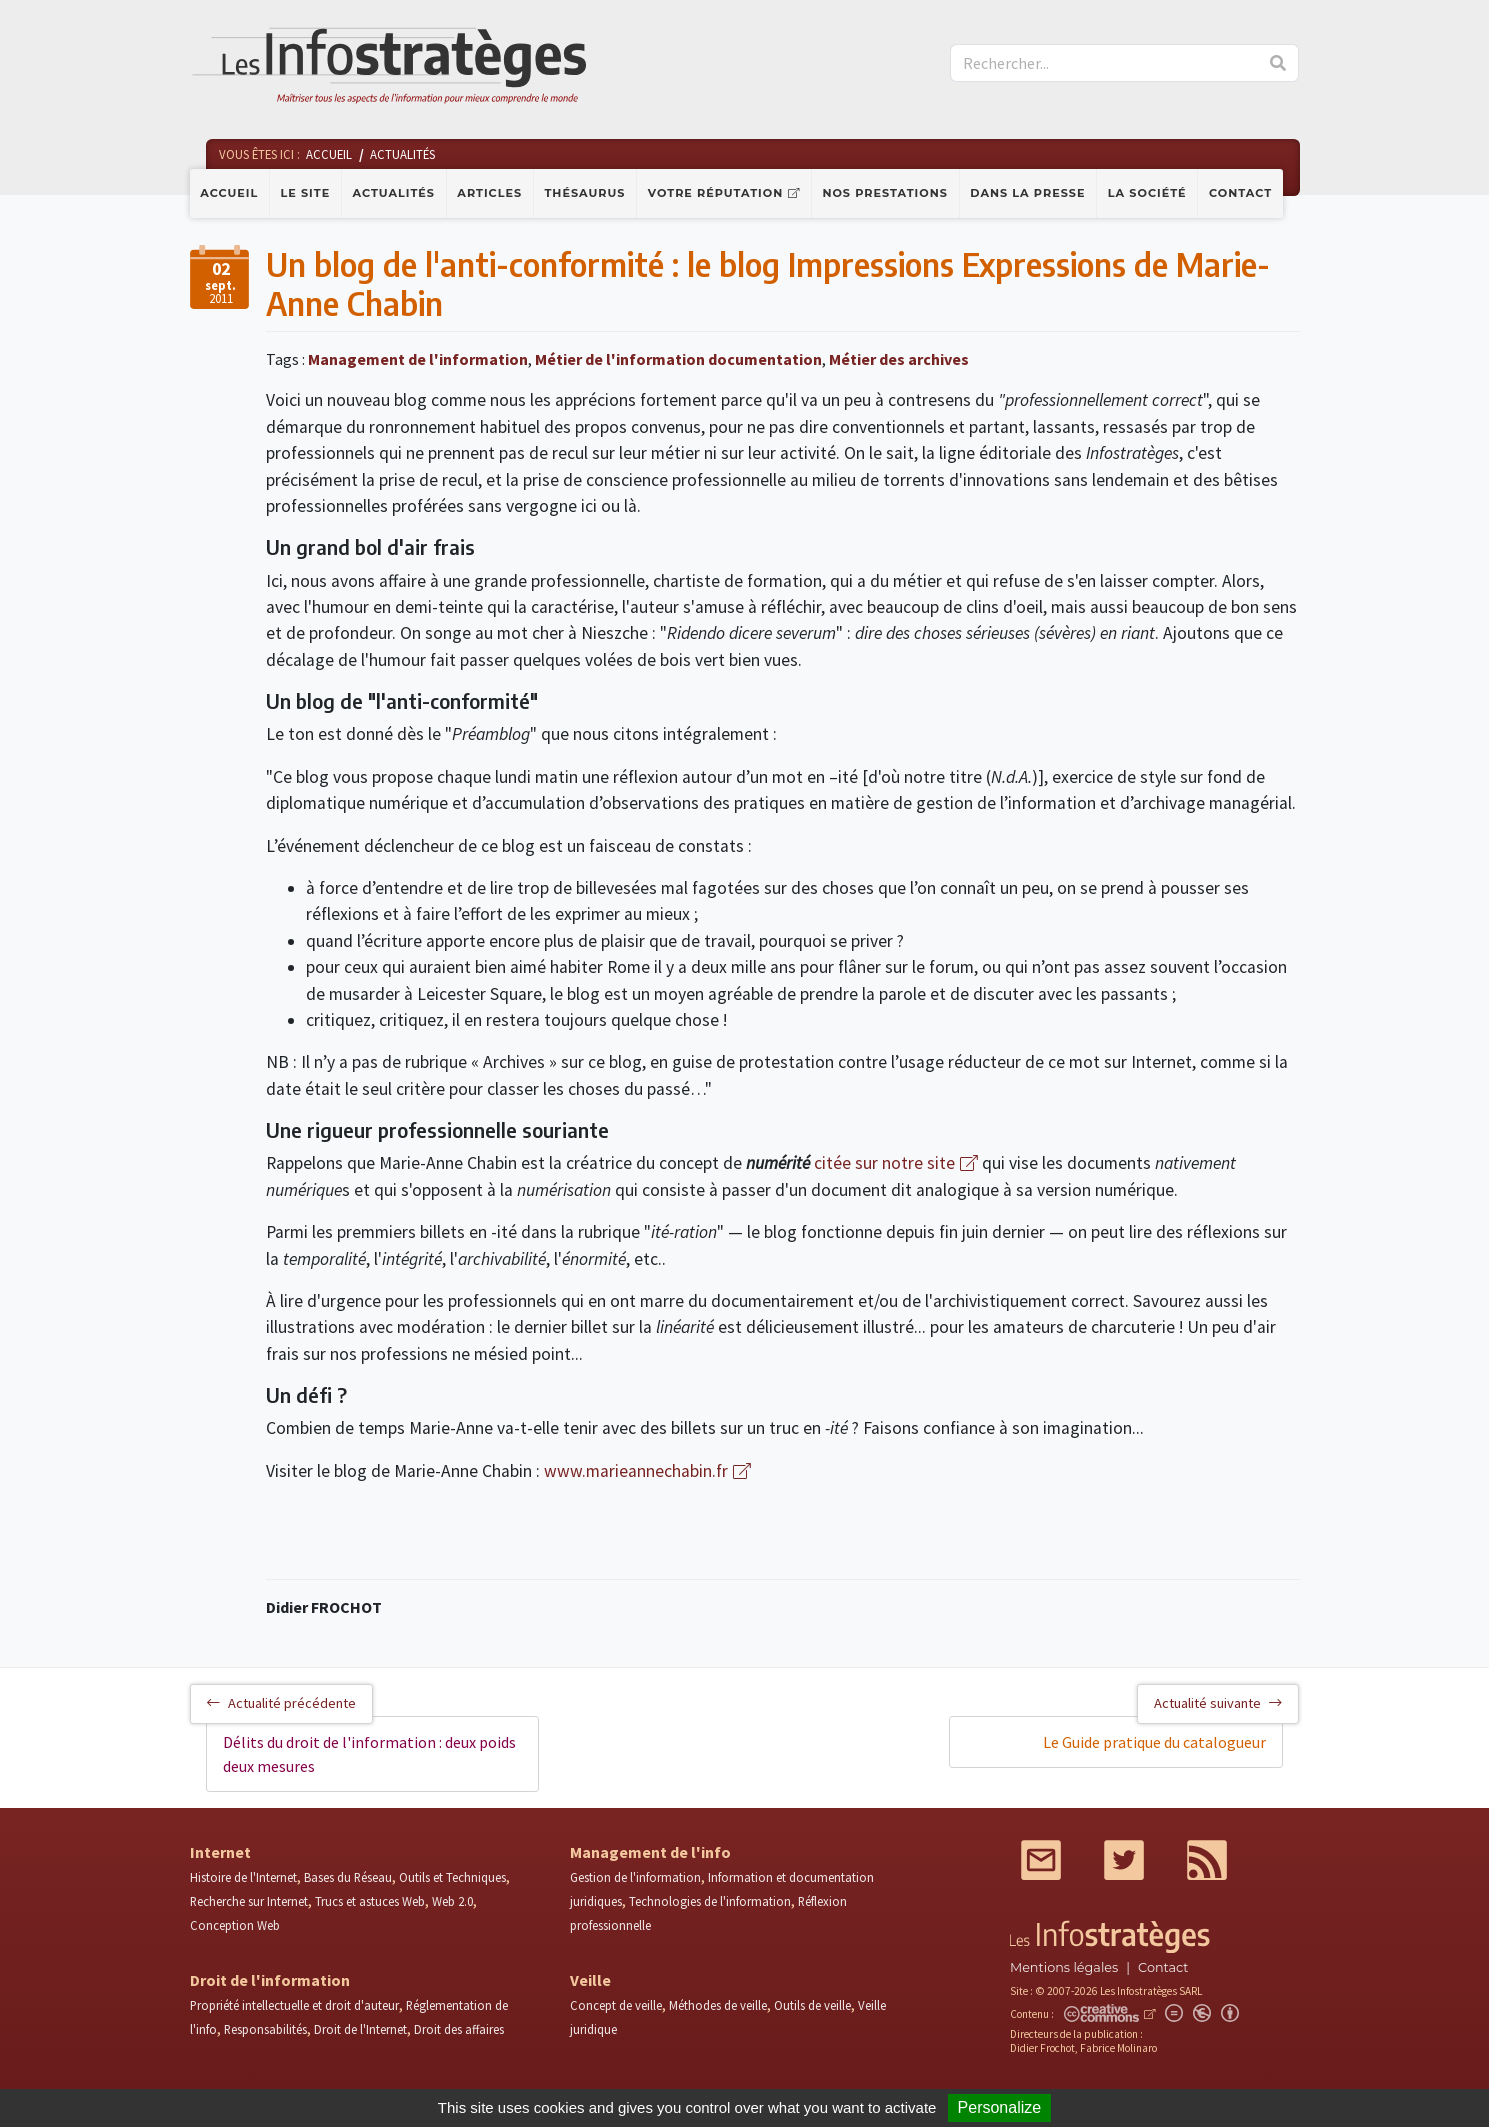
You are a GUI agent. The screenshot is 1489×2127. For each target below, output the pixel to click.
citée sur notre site (884, 1163)
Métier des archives (899, 359)
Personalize (1000, 2107)
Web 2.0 (452, 1901)
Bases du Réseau (348, 1877)
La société (1147, 193)
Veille (590, 1980)
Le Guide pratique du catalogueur (1154, 1742)
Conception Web (235, 1925)
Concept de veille (616, 2005)
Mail (1041, 1860)
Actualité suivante (1218, 1703)
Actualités (394, 193)
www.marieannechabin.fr (634, 1471)
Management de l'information (418, 359)
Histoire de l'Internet (243, 1877)
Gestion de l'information (635, 1877)
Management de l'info (650, 1852)
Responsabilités (265, 2029)
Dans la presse (1027, 193)
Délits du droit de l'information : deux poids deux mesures (369, 1754)
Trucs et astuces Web (370, 1901)
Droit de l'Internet (360, 2029)
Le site (306, 193)
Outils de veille (812, 2005)
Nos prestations (885, 193)
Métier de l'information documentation (678, 359)
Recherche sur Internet (249, 1901)
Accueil (229, 193)
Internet (220, 1852)
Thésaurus (584, 193)
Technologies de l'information (710, 1901)
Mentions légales (1064, 1967)
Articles (489, 193)
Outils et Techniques (452, 1877)
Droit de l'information (270, 1980)
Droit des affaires (459, 2029)
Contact (1240, 193)
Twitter (1124, 1860)
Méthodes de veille (718, 2005)
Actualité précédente (281, 1703)
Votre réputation (715, 193)
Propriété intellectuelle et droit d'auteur (294, 2005)
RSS (1207, 1860)
